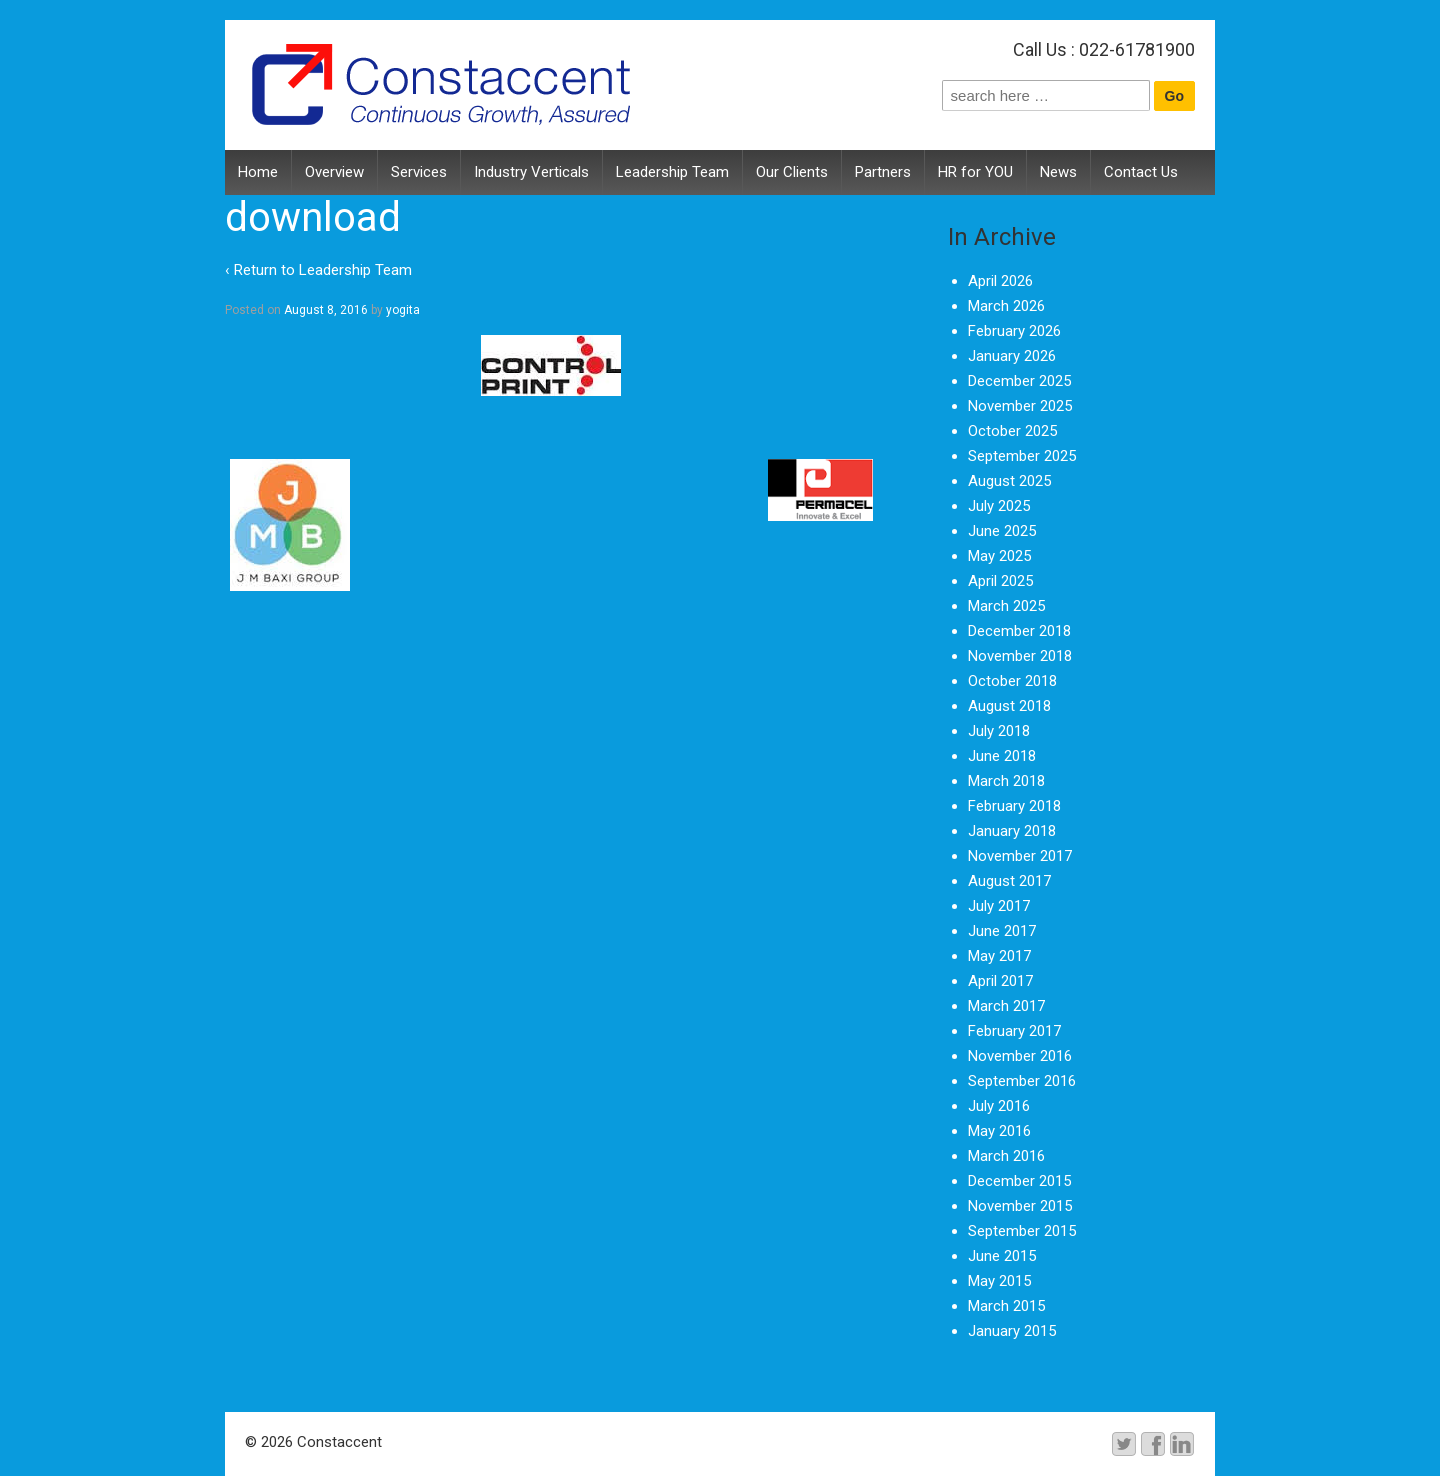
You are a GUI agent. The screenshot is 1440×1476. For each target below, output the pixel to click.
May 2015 (999, 1281)
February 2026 (1014, 331)
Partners (883, 172)
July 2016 (999, 1106)
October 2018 (1012, 681)
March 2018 (1006, 781)
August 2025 (1009, 481)
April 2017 (1000, 981)
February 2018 (1014, 806)
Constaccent (337, 1442)
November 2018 (1020, 656)
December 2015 (1019, 1181)
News (1058, 172)
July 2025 (999, 506)
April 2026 (1000, 281)
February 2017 (1014, 1031)
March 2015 (1006, 1306)
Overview (334, 172)
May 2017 (999, 956)
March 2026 (1006, 306)
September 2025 (1022, 456)
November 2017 (1020, 856)
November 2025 (1020, 406)
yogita (403, 310)
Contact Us (1141, 172)
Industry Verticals (531, 172)
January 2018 (1012, 831)
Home (258, 172)
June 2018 (1002, 756)
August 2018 (1009, 706)
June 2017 (1002, 931)
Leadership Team (672, 172)
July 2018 (999, 731)
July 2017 (999, 906)
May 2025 (999, 556)
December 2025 (1019, 381)
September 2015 (1022, 1231)
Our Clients (792, 172)
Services (419, 172)
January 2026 (1012, 356)
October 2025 (1012, 431)
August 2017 (1009, 881)
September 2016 (1022, 1081)
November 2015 (1020, 1206)
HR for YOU (975, 172)
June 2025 (1002, 531)
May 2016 (999, 1131)
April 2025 (1000, 581)
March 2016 (1006, 1156)
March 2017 (1006, 1006)
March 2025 (1006, 606)
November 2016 (1020, 1056)
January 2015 (1012, 1331)
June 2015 (1002, 1256)
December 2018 (1019, 631)
